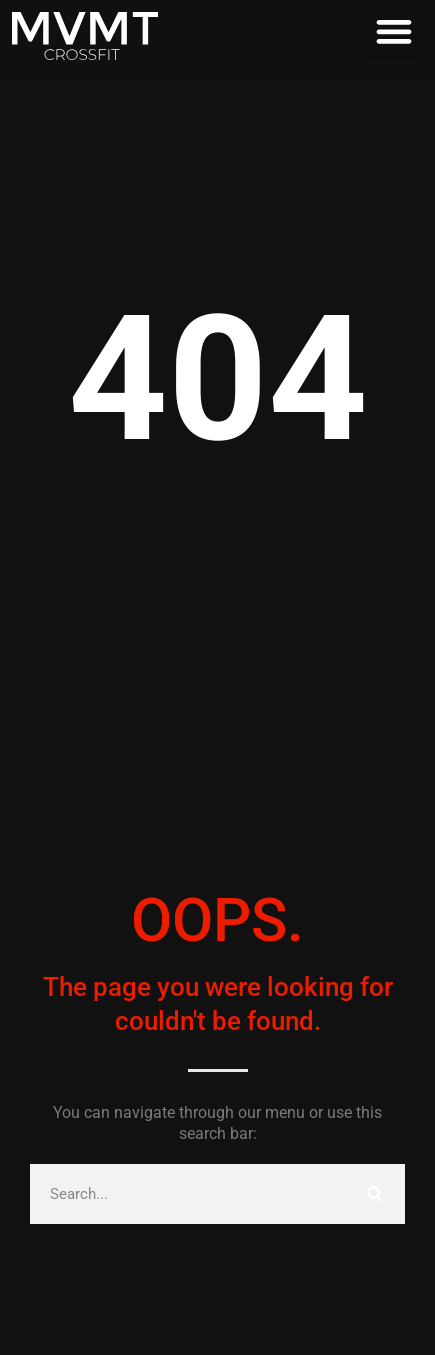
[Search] (375, 1194)
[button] (394, 30)
